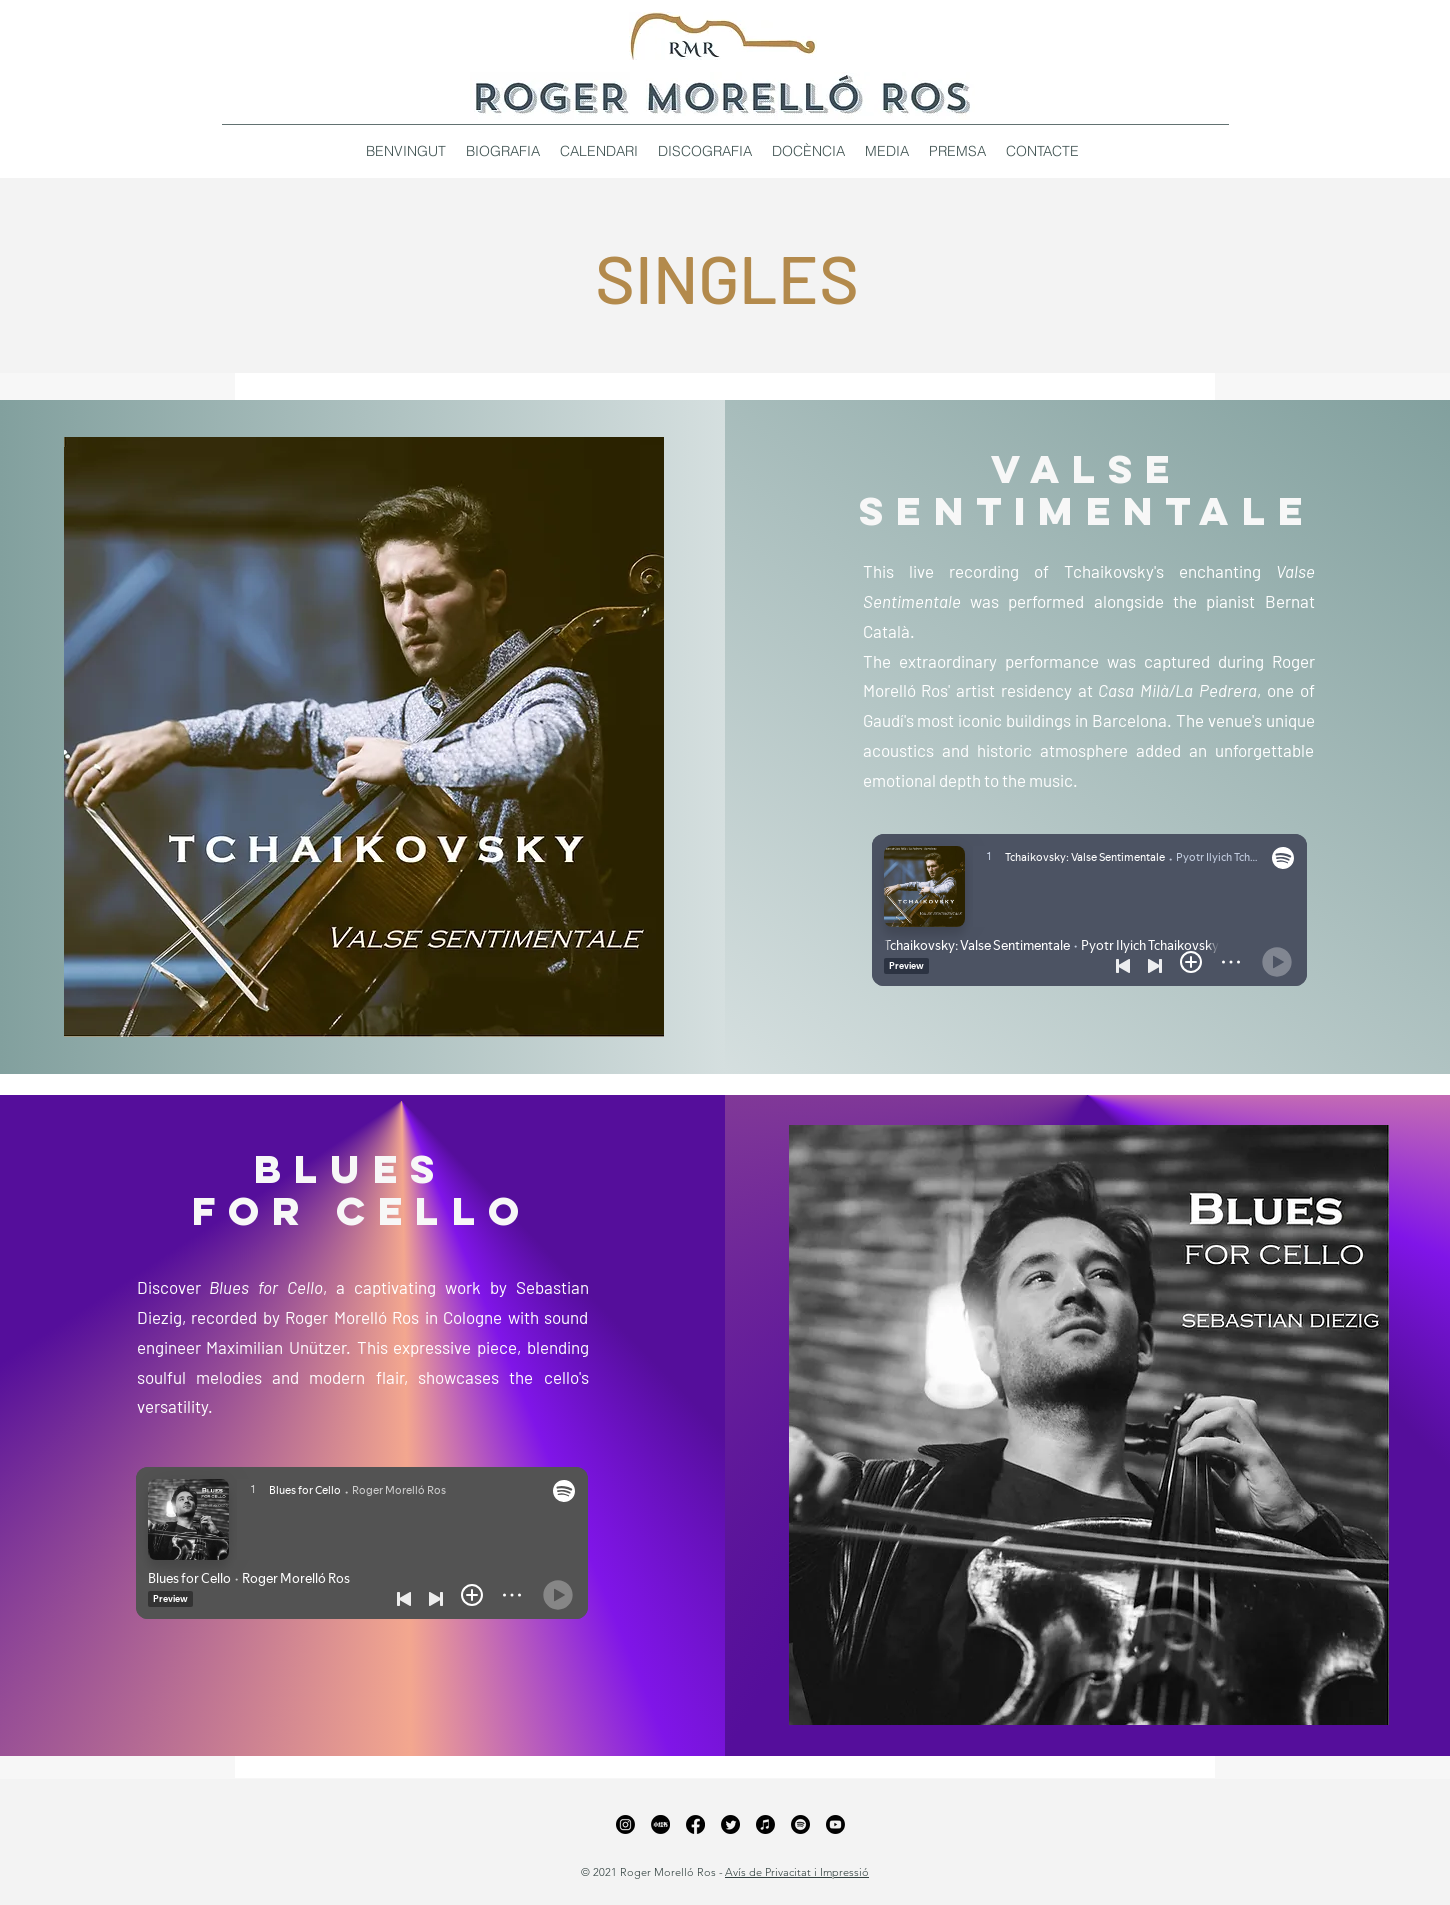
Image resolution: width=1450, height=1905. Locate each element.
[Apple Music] (765, 1824)
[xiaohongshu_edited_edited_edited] (660, 1824)
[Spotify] (800, 1824)
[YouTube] (835, 1824)
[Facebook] (695, 1824)
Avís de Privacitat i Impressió (797, 1872)
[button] (705, 151)
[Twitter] (730, 1824)
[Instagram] (625, 1824)
